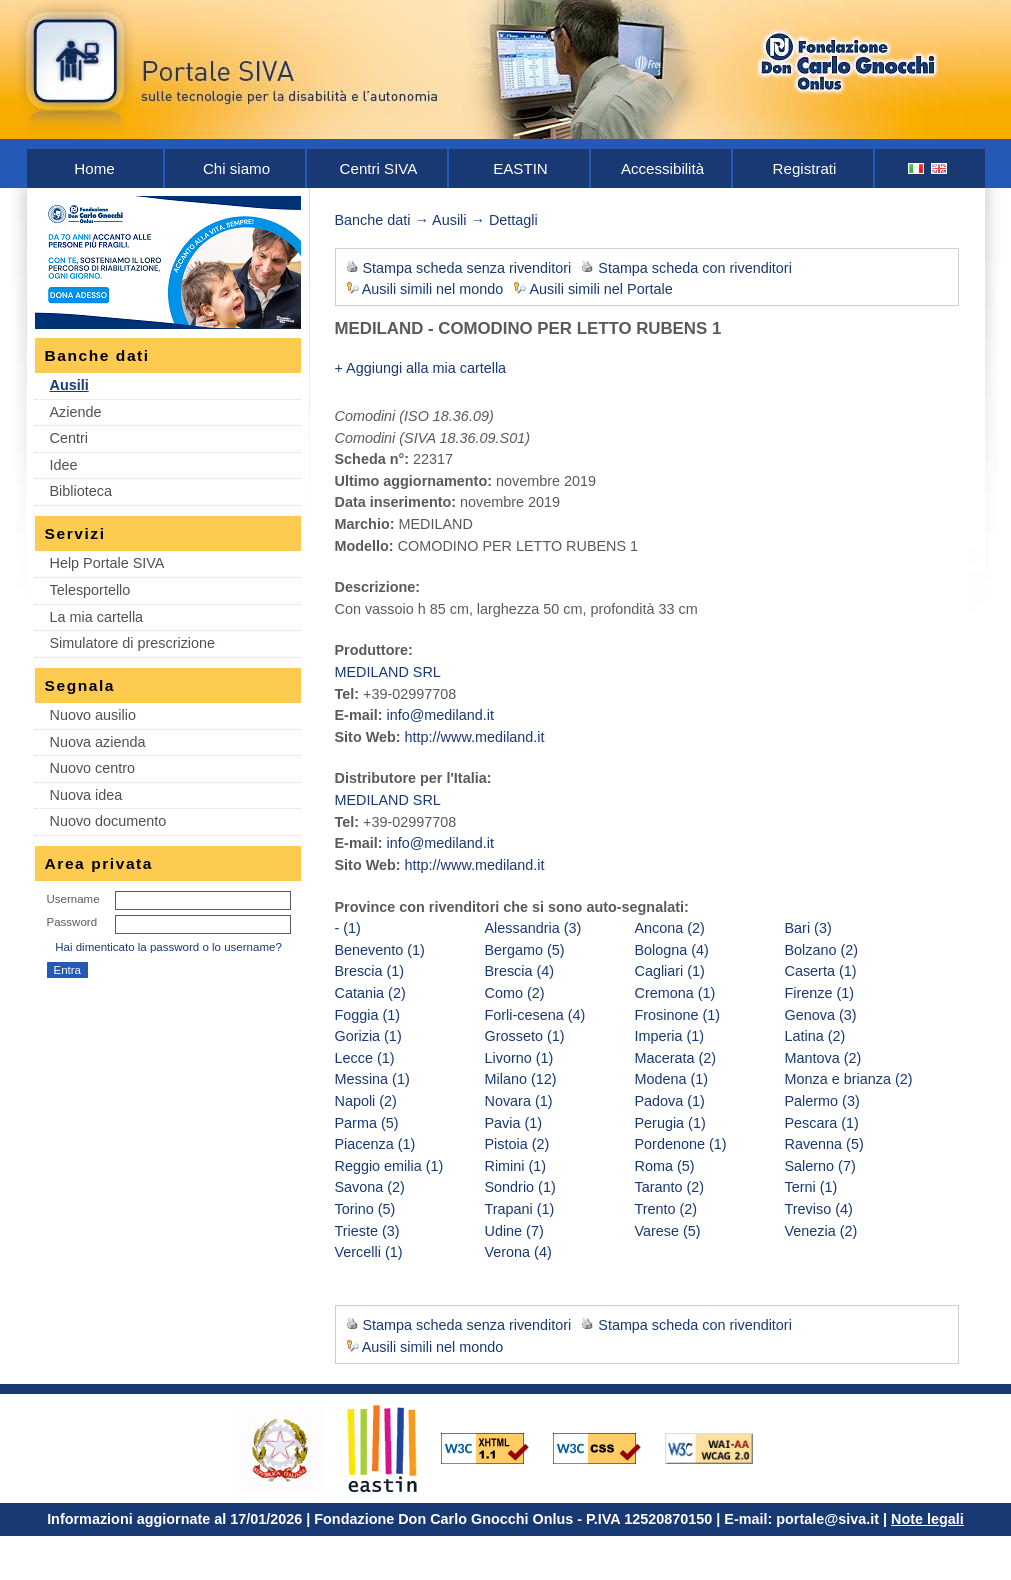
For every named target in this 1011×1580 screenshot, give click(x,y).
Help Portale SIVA (107, 563)
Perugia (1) (670, 1123)
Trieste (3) (367, 1231)
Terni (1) (811, 1187)
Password (72, 922)
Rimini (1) (516, 1166)
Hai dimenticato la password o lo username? (168, 947)
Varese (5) (668, 1231)
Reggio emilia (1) (389, 1166)
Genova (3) (821, 1015)
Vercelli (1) (369, 1252)
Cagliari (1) (670, 971)
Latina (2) (815, 1036)
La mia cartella (97, 617)
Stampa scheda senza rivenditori (467, 268)
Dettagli (513, 220)
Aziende (76, 412)
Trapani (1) (520, 1209)
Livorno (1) (519, 1058)
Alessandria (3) (533, 928)
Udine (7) (514, 1231)
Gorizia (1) (368, 1036)
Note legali (927, 1519)
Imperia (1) (670, 1036)
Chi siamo (236, 168)
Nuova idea (86, 795)
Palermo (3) (822, 1101)
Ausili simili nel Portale (601, 289)
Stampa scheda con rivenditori (695, 268)
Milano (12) (521, 1079)
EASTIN (520, 168)
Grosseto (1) (525, 1036)
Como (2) (515, 993)
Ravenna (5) (824, 1144)
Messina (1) (372, 1079)
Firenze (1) (820, 993)
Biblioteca (81, 491)
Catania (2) (370, 993)
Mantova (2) (823, 1058)
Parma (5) (367, 1123)
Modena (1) (672, 1079)
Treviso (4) (819, 1209)
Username (73, 899)
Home (94, 168)
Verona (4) (518, 1252)
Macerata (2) (676, 1058)
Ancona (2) (670, 928)
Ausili (69, 385)
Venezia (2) (821, 1231)
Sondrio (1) (520, 1187)
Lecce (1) (365, 1058)
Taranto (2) (670, 1187)
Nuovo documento (108, 821)
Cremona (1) (675, 993)
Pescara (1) (822, 1123)
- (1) (348, 928)
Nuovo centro (93, 768)
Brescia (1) (370, 971)
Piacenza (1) (375, 1144)
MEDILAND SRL (388, 672)
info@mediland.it (439, 715)
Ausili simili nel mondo (433, 289)
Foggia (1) (368, 1015)
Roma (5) (665, 1166)
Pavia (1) (514, 1123)
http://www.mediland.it (475, 737)
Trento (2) (666, 1209)
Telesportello (90, 590)
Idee (64, 465)
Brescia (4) (520, 971)
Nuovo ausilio (93, 715)
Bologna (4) (672, 950)
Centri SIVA (379, 168)
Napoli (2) (366, 1101)
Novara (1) (519, 1101)
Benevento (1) (380, 950)
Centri (69, 438)
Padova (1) (670, 1101)
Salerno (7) (820, 1166)
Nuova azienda (98, 742)
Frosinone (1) (678, 1015)
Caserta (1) (821, 971)
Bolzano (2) (822, 950)
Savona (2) (370, 1187)
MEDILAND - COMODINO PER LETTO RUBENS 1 (528, 328)
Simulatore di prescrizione (133, 643)
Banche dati (373, 220)
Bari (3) (808, 928)
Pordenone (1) (681, 1144)
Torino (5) (365, 1209)
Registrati (805, 168)
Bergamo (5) (525, 950)
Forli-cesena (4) (535, 1015)
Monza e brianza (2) (849, 1079)
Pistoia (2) (517, 1144)
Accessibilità (662, 168)
